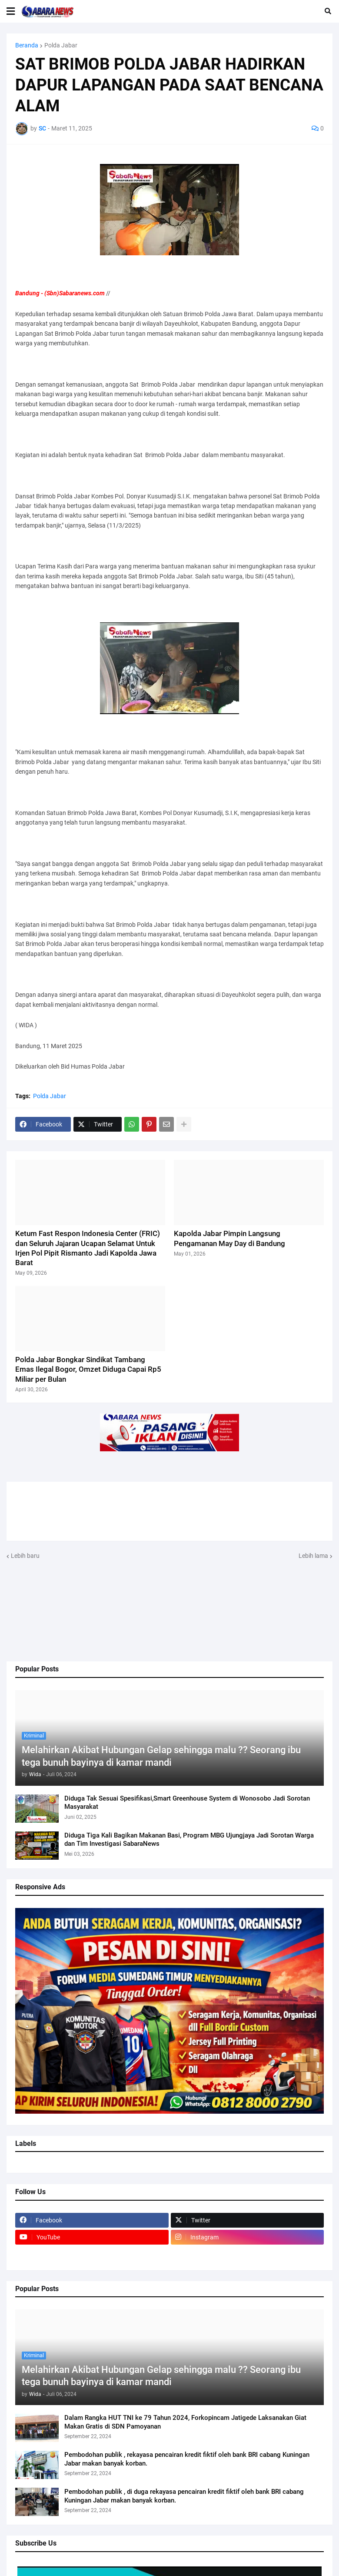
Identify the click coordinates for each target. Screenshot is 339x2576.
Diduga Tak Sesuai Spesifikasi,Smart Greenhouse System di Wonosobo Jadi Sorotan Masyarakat (187, 1802)
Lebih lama (313, 1555)
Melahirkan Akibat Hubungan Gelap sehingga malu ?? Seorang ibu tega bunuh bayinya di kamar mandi (161, 1756)
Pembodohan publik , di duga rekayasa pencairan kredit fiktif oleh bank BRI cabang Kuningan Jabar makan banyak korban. (184, 2496)
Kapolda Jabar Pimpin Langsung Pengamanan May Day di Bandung (229, 1238)
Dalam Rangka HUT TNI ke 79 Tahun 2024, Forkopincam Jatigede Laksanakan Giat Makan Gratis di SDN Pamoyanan (185, 2422)
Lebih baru (25, 1555)
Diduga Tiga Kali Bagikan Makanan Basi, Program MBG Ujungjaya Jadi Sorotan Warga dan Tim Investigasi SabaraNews (189, 1839)
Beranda (26, 45)
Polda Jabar (60, 45)
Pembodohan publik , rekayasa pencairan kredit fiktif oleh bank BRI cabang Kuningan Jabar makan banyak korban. (186, 2459)
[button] (10, 11)
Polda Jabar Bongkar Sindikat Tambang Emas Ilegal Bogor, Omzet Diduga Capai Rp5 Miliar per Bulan (88, 1369)
